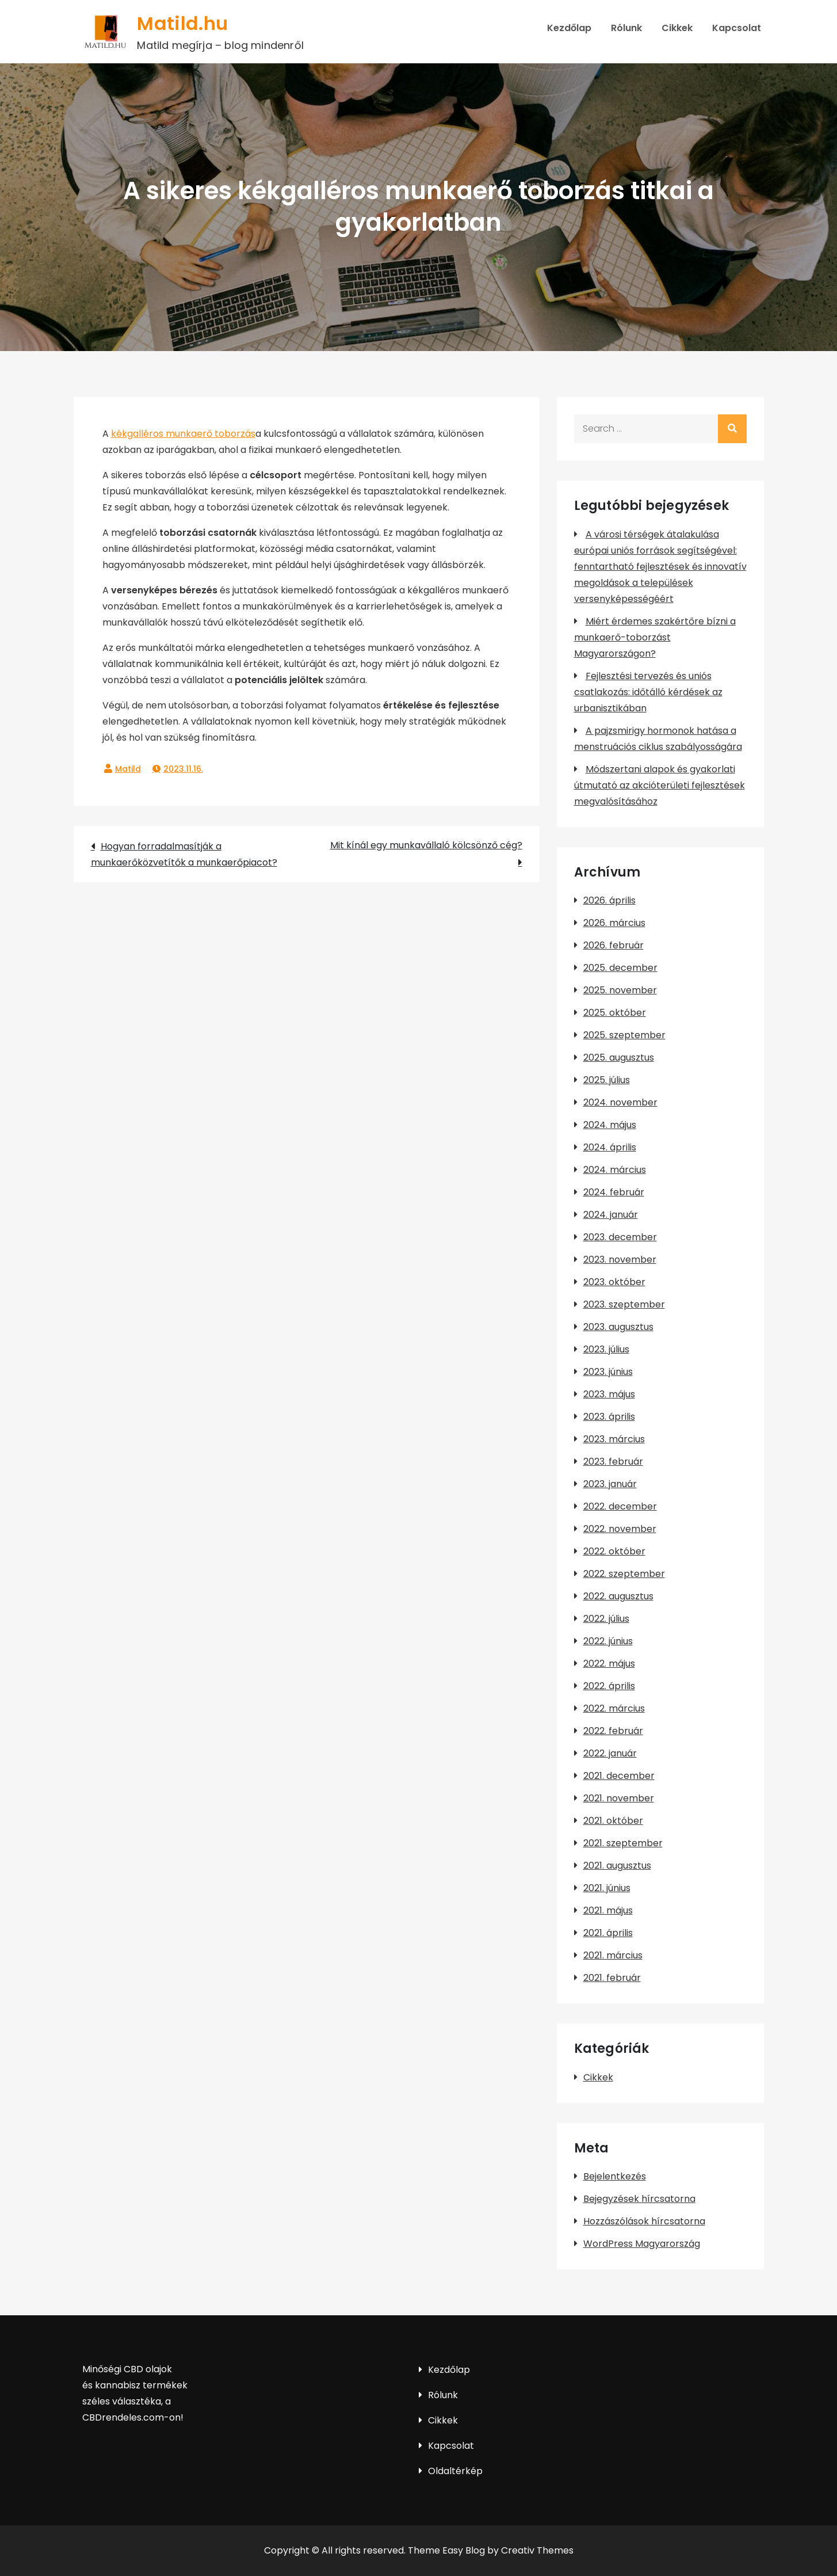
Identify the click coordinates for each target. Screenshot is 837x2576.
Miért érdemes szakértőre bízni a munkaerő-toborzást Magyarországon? (655, 637)
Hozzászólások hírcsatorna (644, 2221)
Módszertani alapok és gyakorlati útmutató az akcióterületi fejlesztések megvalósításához (659, 785)
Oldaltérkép (455, 2471)
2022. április (609, 1686)
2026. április (609, 900)
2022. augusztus (618, 1596)
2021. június (606, 1888)
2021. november (618, 1798)
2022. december (620, 1506)
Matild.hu (182, 23)
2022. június (608, 1641)
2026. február (613, 945)
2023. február (613, 1461)
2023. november (619, 1259)
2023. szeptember (624, 1304)
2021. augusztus (617, 1865)
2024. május (609, 1124)
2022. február (613, 1730)
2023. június (608, 1371)
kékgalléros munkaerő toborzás (183, 433)
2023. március (614, 1439)
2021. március (613, 1955)
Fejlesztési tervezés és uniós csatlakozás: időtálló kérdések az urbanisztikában (648, 692)
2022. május (609, 1663)
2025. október (614, 1012)
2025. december (620, 967)
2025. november (620, 990)
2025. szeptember (624, 1035)
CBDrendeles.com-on (131, 2417)
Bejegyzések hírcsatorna (639, 2198)
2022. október (614, 1551)
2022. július (606, 1618)
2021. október (613, 1820)
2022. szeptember (624, 1573)
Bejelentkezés (614, 2176)
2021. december (619, 1775)
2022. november (619, 1528)
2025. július (606, 1080)
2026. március (614, 922)
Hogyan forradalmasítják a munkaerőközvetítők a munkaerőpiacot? (184, 854)
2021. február (612, 1977)
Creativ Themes (537, 2550)
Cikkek (677, 28)
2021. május (608, 1910)
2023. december (620, 1237)
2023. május (609, 1394)
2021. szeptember (623, 1843)
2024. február (613, 1192)
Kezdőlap (569, 28)
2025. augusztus (618, 1057)
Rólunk (626, 28)
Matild (128, 769)
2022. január (610, 1753)
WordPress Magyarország (641, 2243)
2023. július (606, 1349)
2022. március (614, 1708)
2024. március (614, 1169)
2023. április (609, 1416)
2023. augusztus (618, 1326)
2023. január (610, 1484)
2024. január (610, 1214)
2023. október (614, 1282)
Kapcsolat (736, 28)
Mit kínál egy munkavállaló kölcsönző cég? (426, 845)
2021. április (608, 1932)
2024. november (620, 1102)
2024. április (609, 1147)
